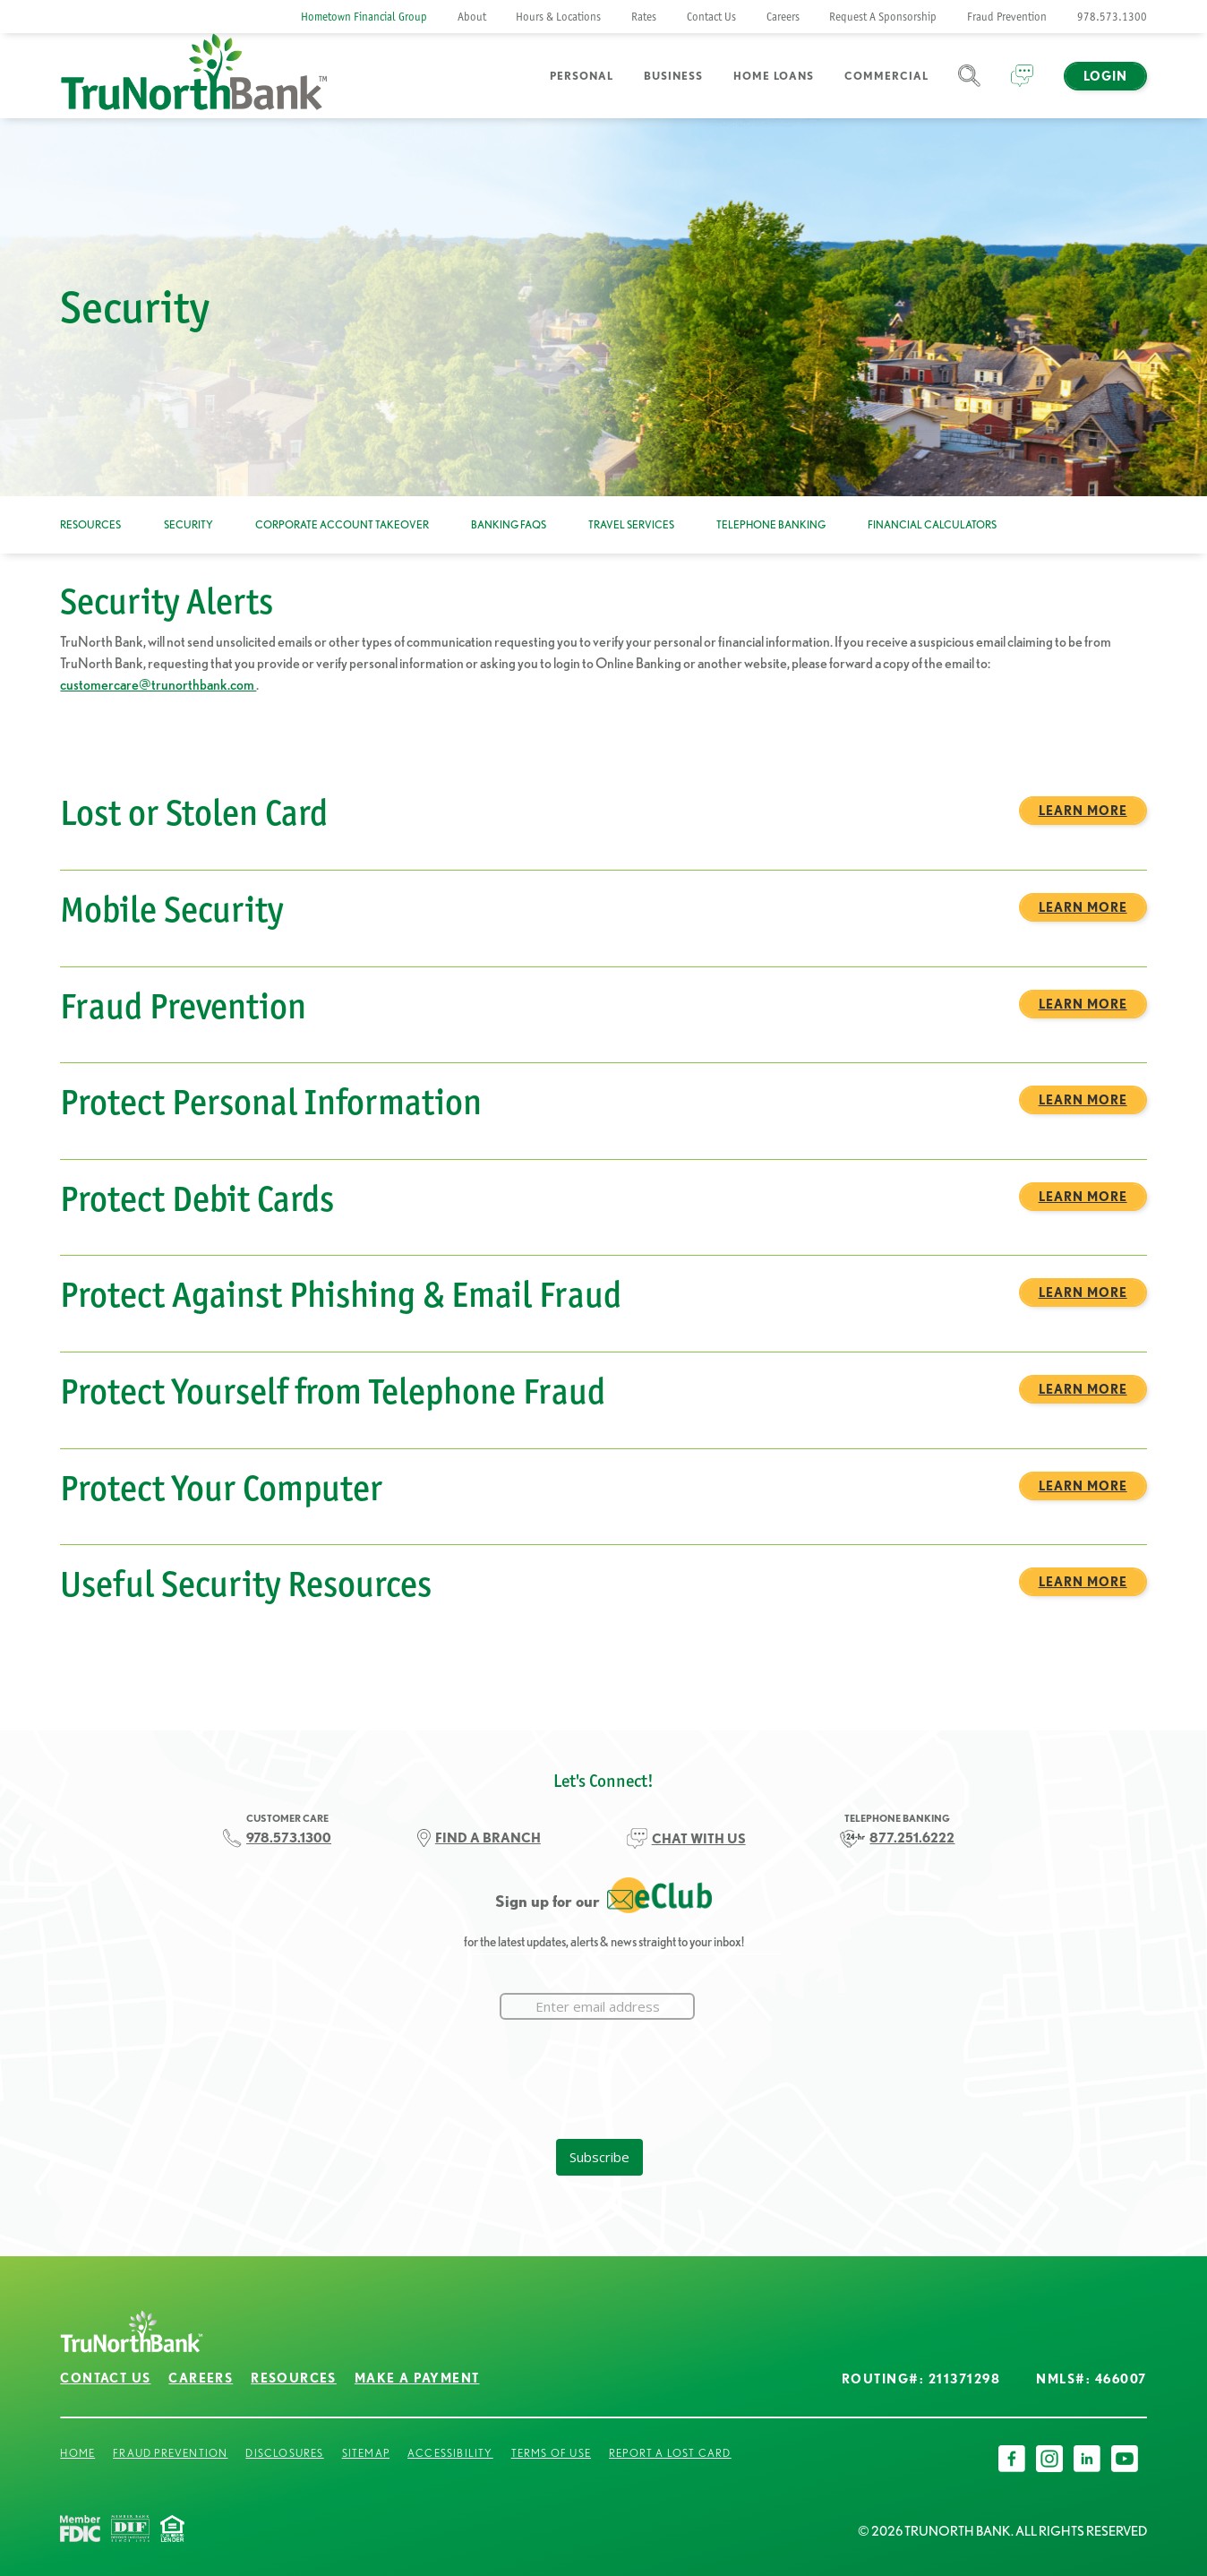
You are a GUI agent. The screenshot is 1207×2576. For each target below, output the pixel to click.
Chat (1022, 86)
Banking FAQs (508, 524)
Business (673, 76)
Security (188, 524)
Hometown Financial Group (364, 16)
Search (969, 86)
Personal (581, 76)
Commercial (886, 76)
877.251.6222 (911, 1837)
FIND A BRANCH (488, 1837)
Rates (643, 16)
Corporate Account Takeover (342, 524)
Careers (783, 16)
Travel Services (631, 524)
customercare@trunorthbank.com (158, 684)
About (472, 16)
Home (77, 2453)
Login (1105, 76)
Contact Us (711, 16)
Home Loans (773, 76)
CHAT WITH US (699, 1838)
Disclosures (284, 2453)
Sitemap (365, 2453)
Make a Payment (417, 2378)
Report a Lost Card (670, 2453)
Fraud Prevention (1007, 16)
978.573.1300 (1112, 16)
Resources (90, 524)
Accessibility (450, 2453)
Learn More (1083, 810)
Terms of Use (551, 2453)
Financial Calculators (932, 524)
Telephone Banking (771, 524)
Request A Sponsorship (883, 16)
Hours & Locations (558, 16)
